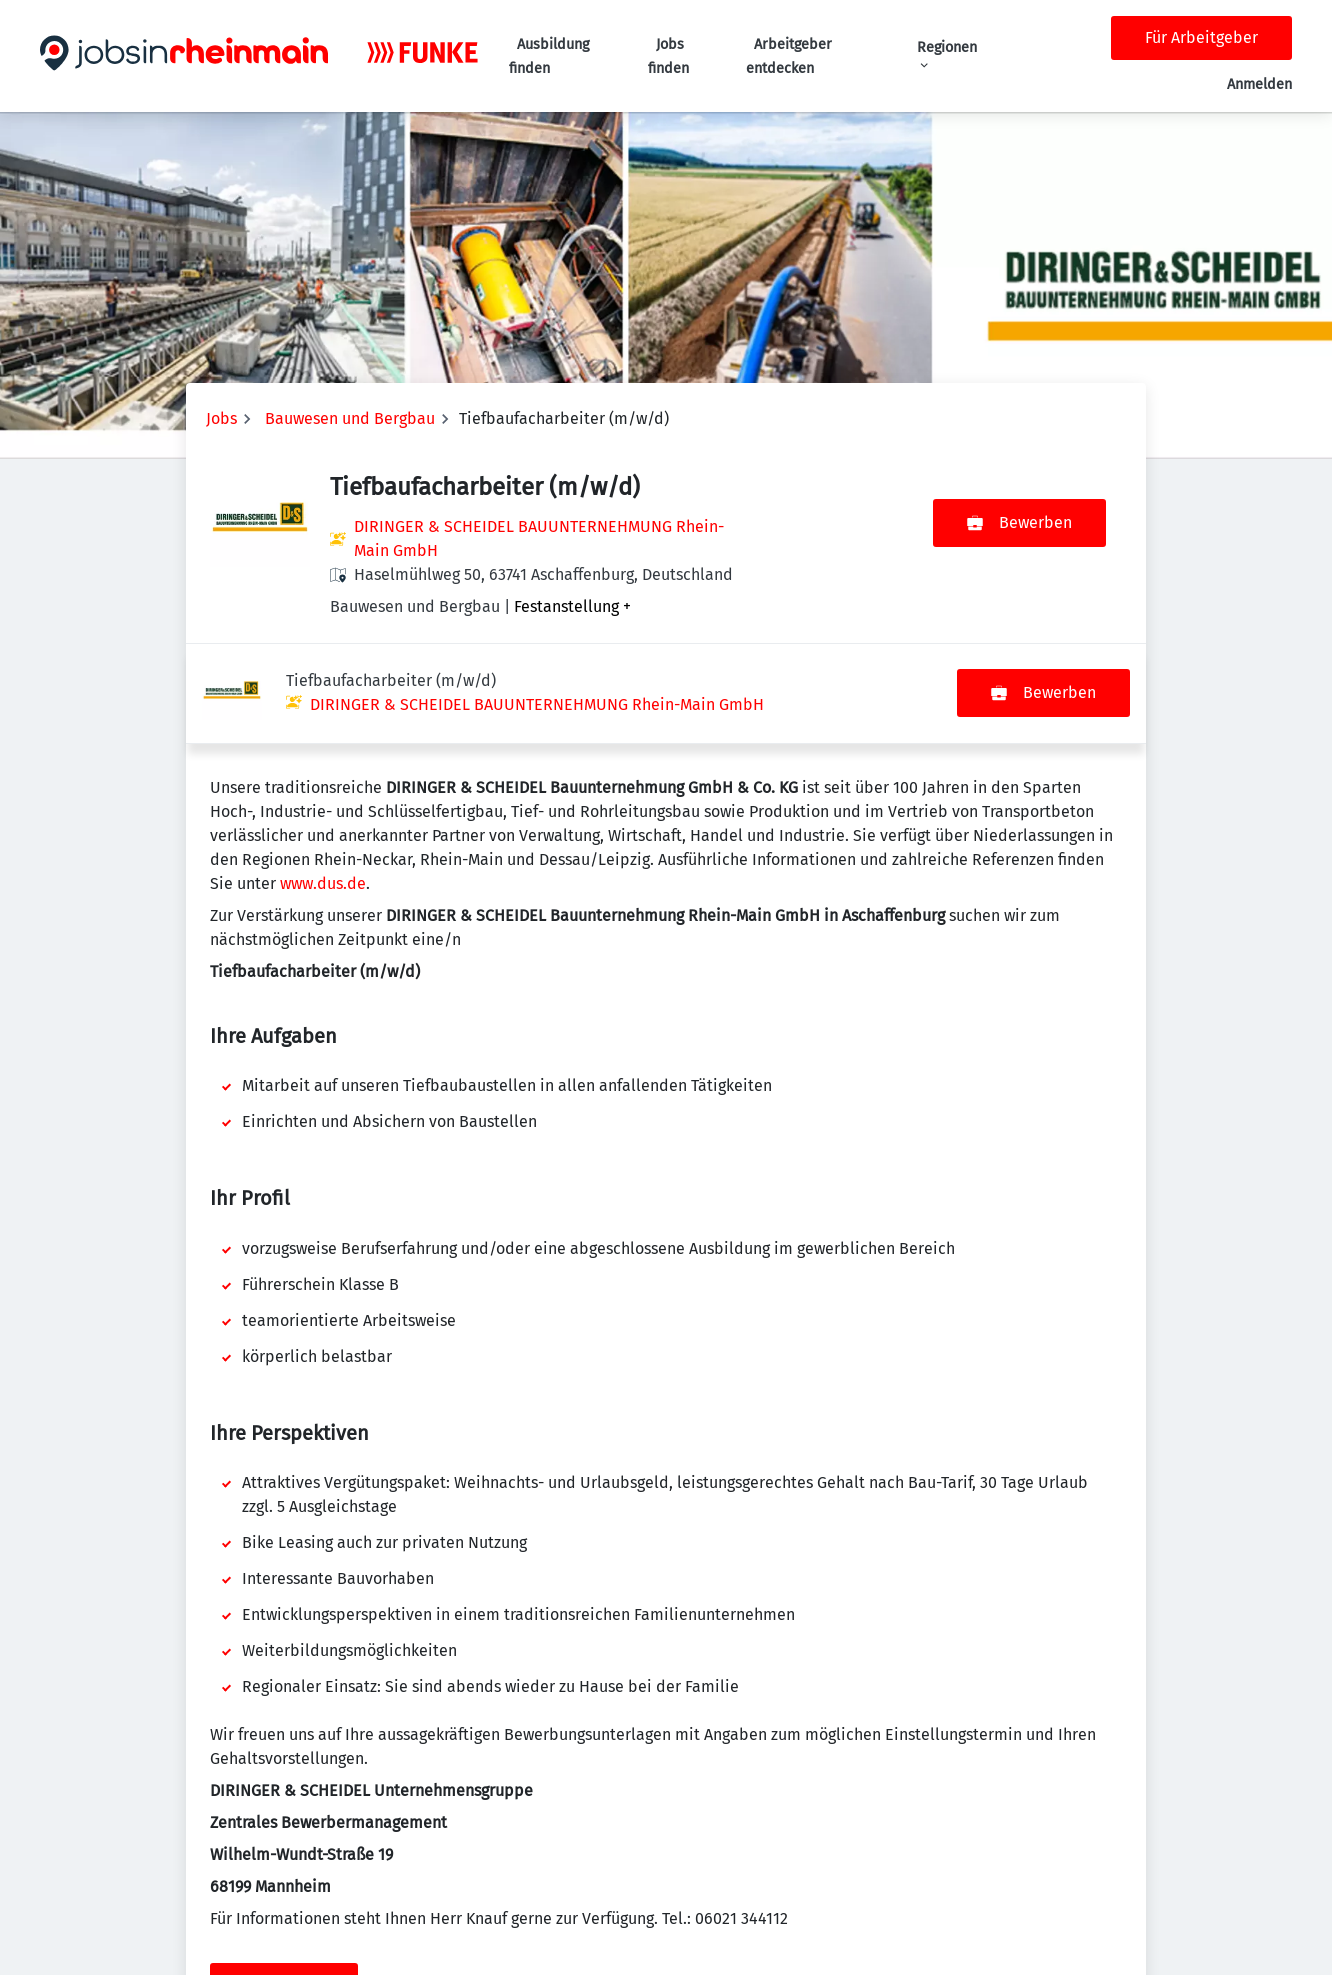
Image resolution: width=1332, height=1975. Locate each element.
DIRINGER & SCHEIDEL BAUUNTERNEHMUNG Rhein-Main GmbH (539, 538)
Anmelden (1259, 84)
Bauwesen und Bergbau (350, 418)
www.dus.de (323, 783)
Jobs (221, 418)
